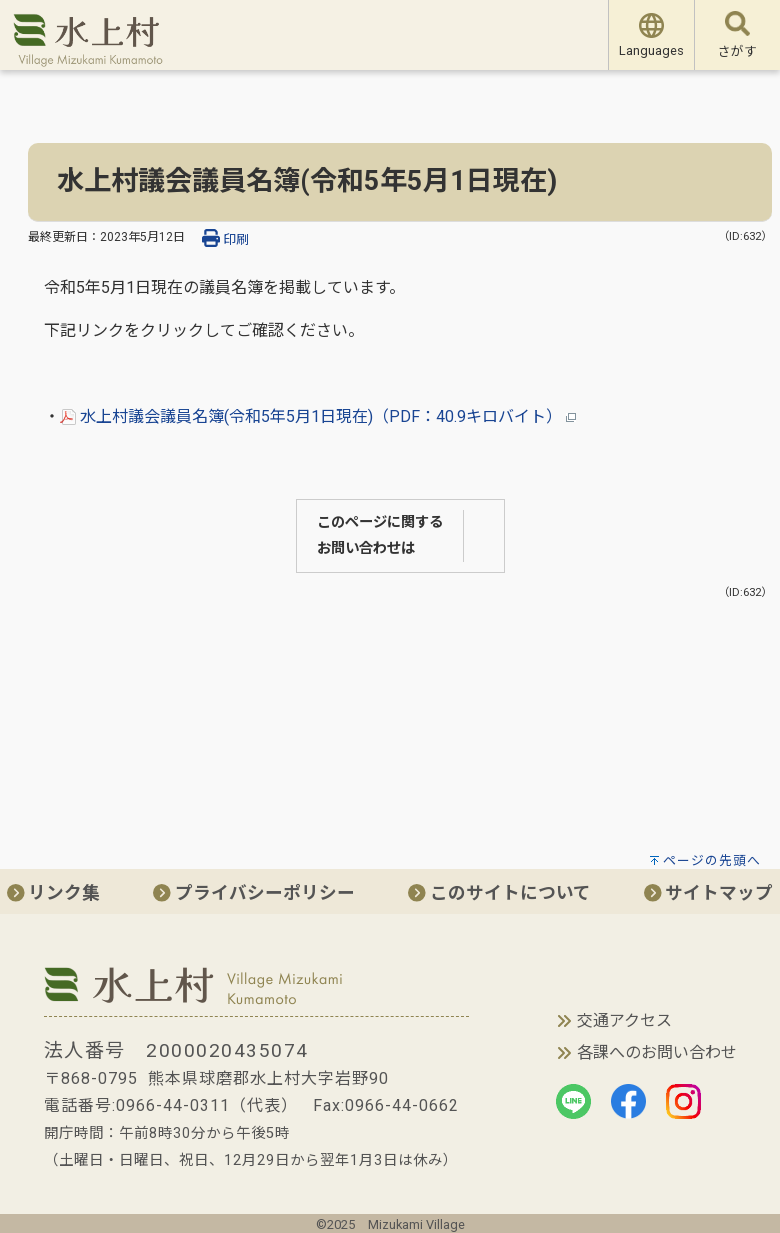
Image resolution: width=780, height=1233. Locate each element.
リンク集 (54, 893)
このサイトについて (499, 893)
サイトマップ (709, 893)
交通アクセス (624, 1020)
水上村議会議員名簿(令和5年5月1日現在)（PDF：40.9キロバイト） (318, 416)
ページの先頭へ (712, 860)
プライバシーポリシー (254, 893)
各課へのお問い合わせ (657, 1052)
